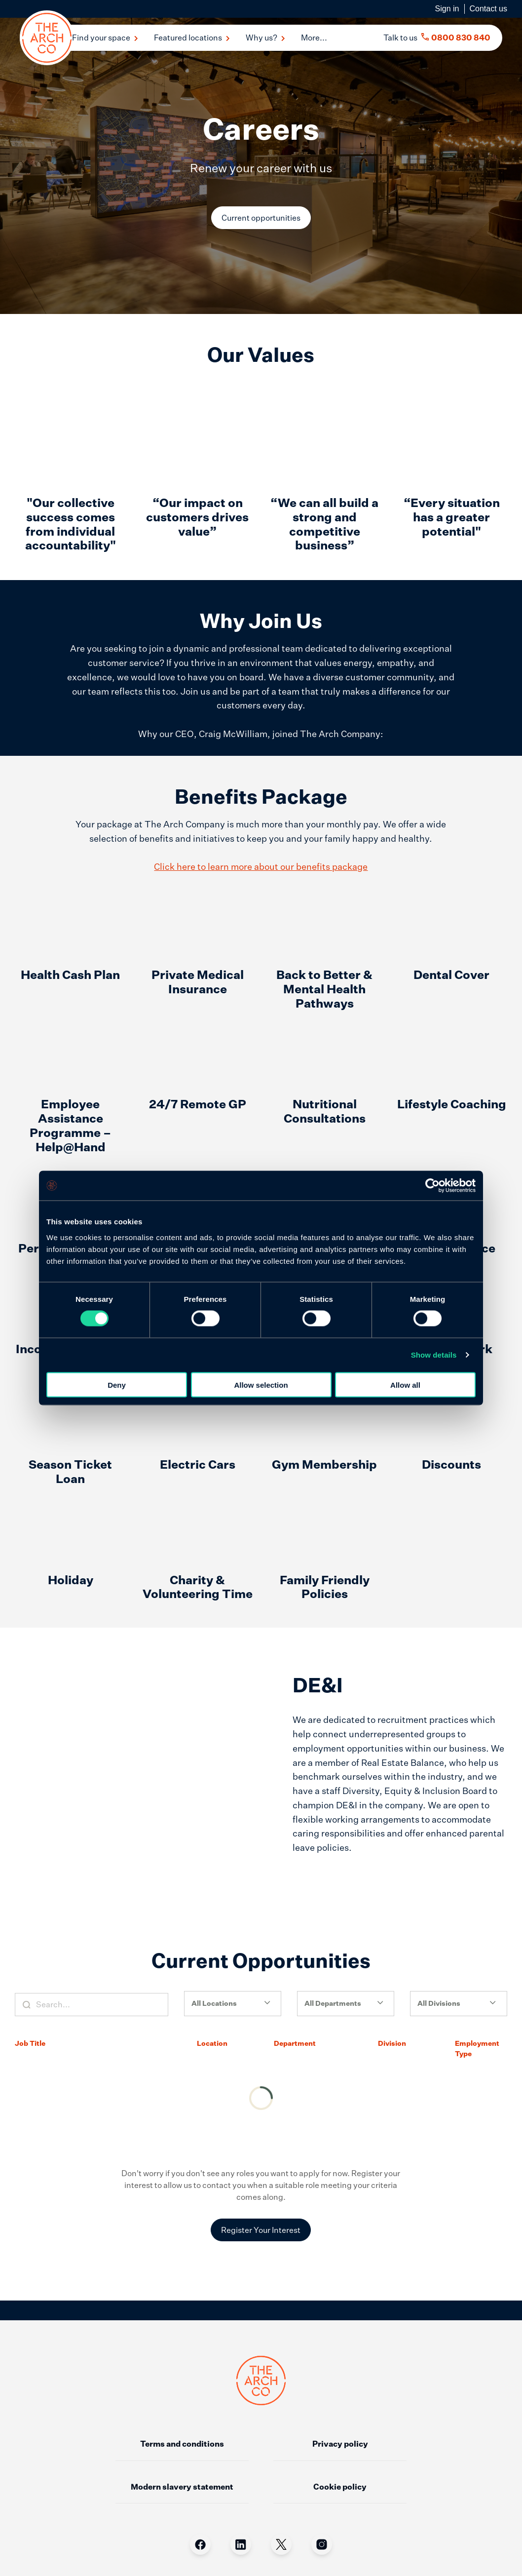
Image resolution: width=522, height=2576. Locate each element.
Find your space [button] (105, 37)
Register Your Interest (260, 2151)
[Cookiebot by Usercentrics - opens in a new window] (432, 1185)
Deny (117, 1384)
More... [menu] (314, 37)
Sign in (447, 8)
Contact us (488, 8)
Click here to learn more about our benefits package (261, 787)
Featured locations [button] (192, 37)
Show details (434, 1355)
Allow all (405, 1384)
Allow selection (261, 1384)
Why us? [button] (265, 37)
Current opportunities (261, 218)
